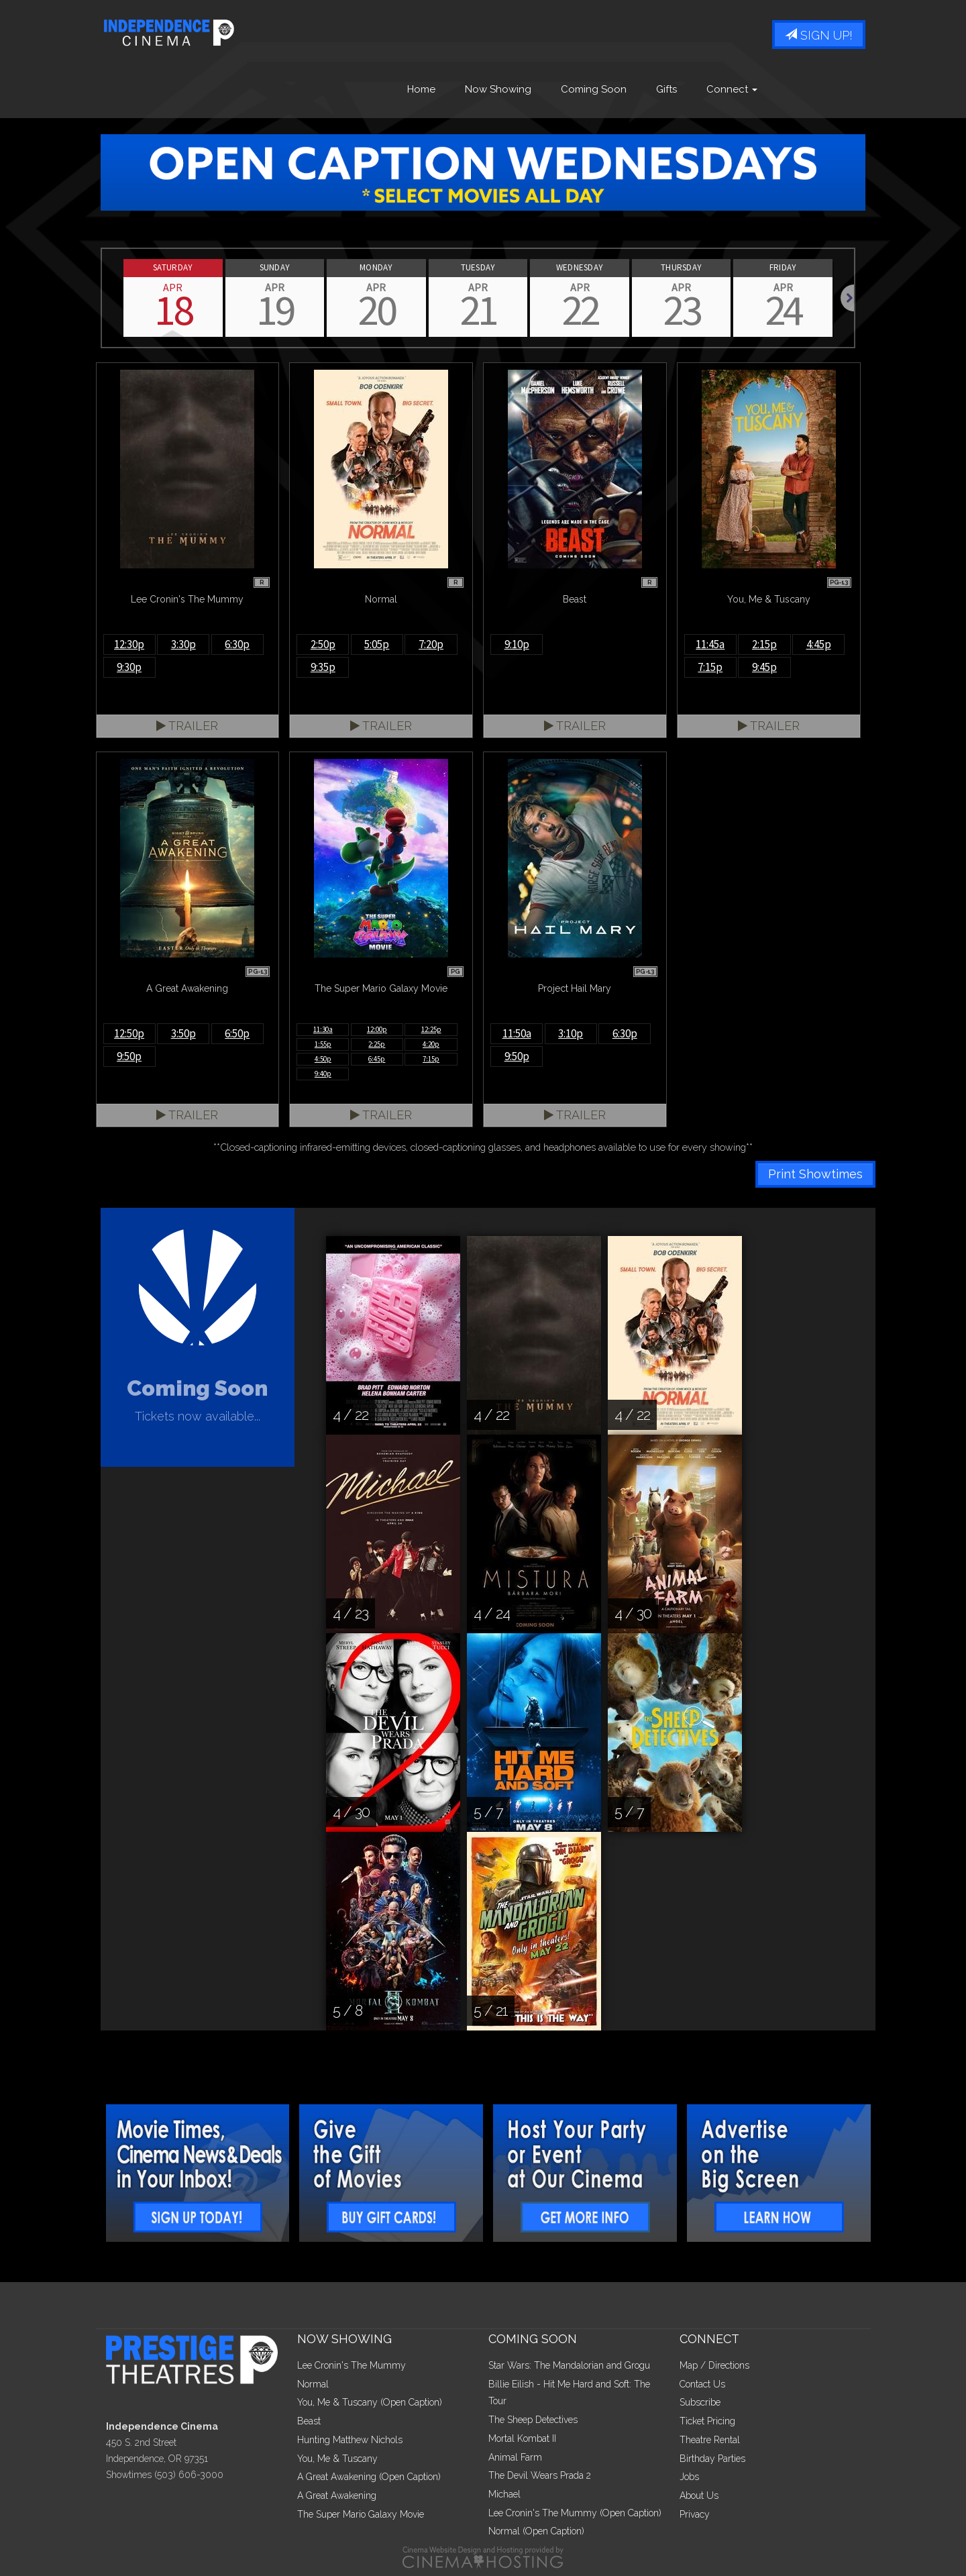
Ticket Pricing (707, 2421)
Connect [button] (731, 89)
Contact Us (702, 2384)
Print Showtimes (815, 1174)
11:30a (323, 1029)
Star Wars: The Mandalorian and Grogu (569, 2365)
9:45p (764, 667)
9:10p (516, 644)
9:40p (323, 1073)
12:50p (129, 1033)
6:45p (376, 1059)
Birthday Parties (712, 2458)
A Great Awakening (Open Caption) (369, 2476)
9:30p (129, 667)
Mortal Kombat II (522, 2438)
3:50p (183, 1033)
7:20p (431, 644)
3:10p (570, 1033)
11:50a (516, 1033)
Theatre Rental (710, 2439)
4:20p (431, 1044)
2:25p (376, 1044)
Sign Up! (819, 35)
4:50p (323, 1059)
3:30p (183, 644)
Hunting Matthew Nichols (349, 2439)
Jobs (689, 2476)
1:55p (323, 1044)
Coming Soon (594, 89)
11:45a (710, 644)
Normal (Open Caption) (536, 2531)
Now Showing (498, 89)
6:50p (237, 1033)
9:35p (323, 667)
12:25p (431, 1029)
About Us (699, 2495)
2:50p (323, 644)
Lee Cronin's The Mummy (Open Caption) (574, 2513)
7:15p (710, 667)
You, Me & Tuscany (337, 2458)
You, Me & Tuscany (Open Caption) (369, 2402)
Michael (504, 2494)
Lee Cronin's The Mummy (351, 2365)
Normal (313, 2384)
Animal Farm (515, 2457)
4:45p (818, 644)
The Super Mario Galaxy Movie (360, 2514)
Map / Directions (714, 2365)
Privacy (695, 2514)
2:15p (764, 644)
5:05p (376, 644)
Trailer (187, 726)
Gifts (666, 89)
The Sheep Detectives (533, 2419)
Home (421, 89)
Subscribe (700, 2402)
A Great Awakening (336, 2495)
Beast (309, 2421)
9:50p (129, 1056)
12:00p (377, 1029)
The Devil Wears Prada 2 (539, 2475)
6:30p (237, 644)
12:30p (129, 644)
